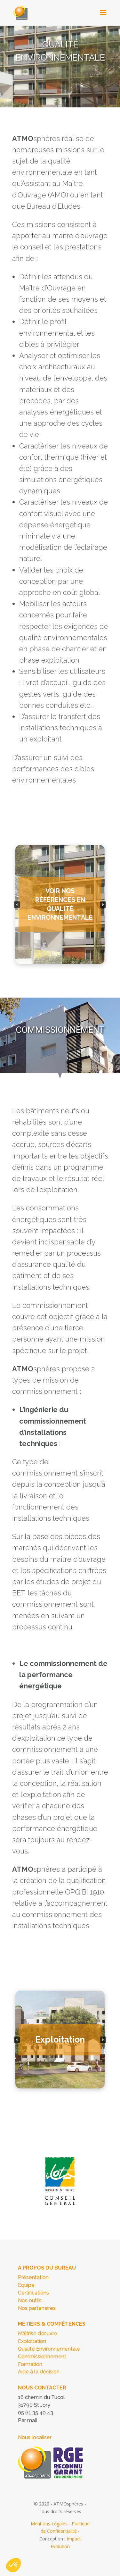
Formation (30, 2364)
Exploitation (32, 2341)
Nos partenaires (37, 2308)
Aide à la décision (39, 2372)
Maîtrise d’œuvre (37, 2333)
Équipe (26, 2285)
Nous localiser (35, 2437)
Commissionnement (42, 2357)
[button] (60, 904)
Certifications (33, 2293)
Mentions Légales (49, 2524)
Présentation (33, 2277)
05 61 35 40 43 (35, 2413)
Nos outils (30, 2300)
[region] (60, 66)
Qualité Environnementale (49, 2349)
